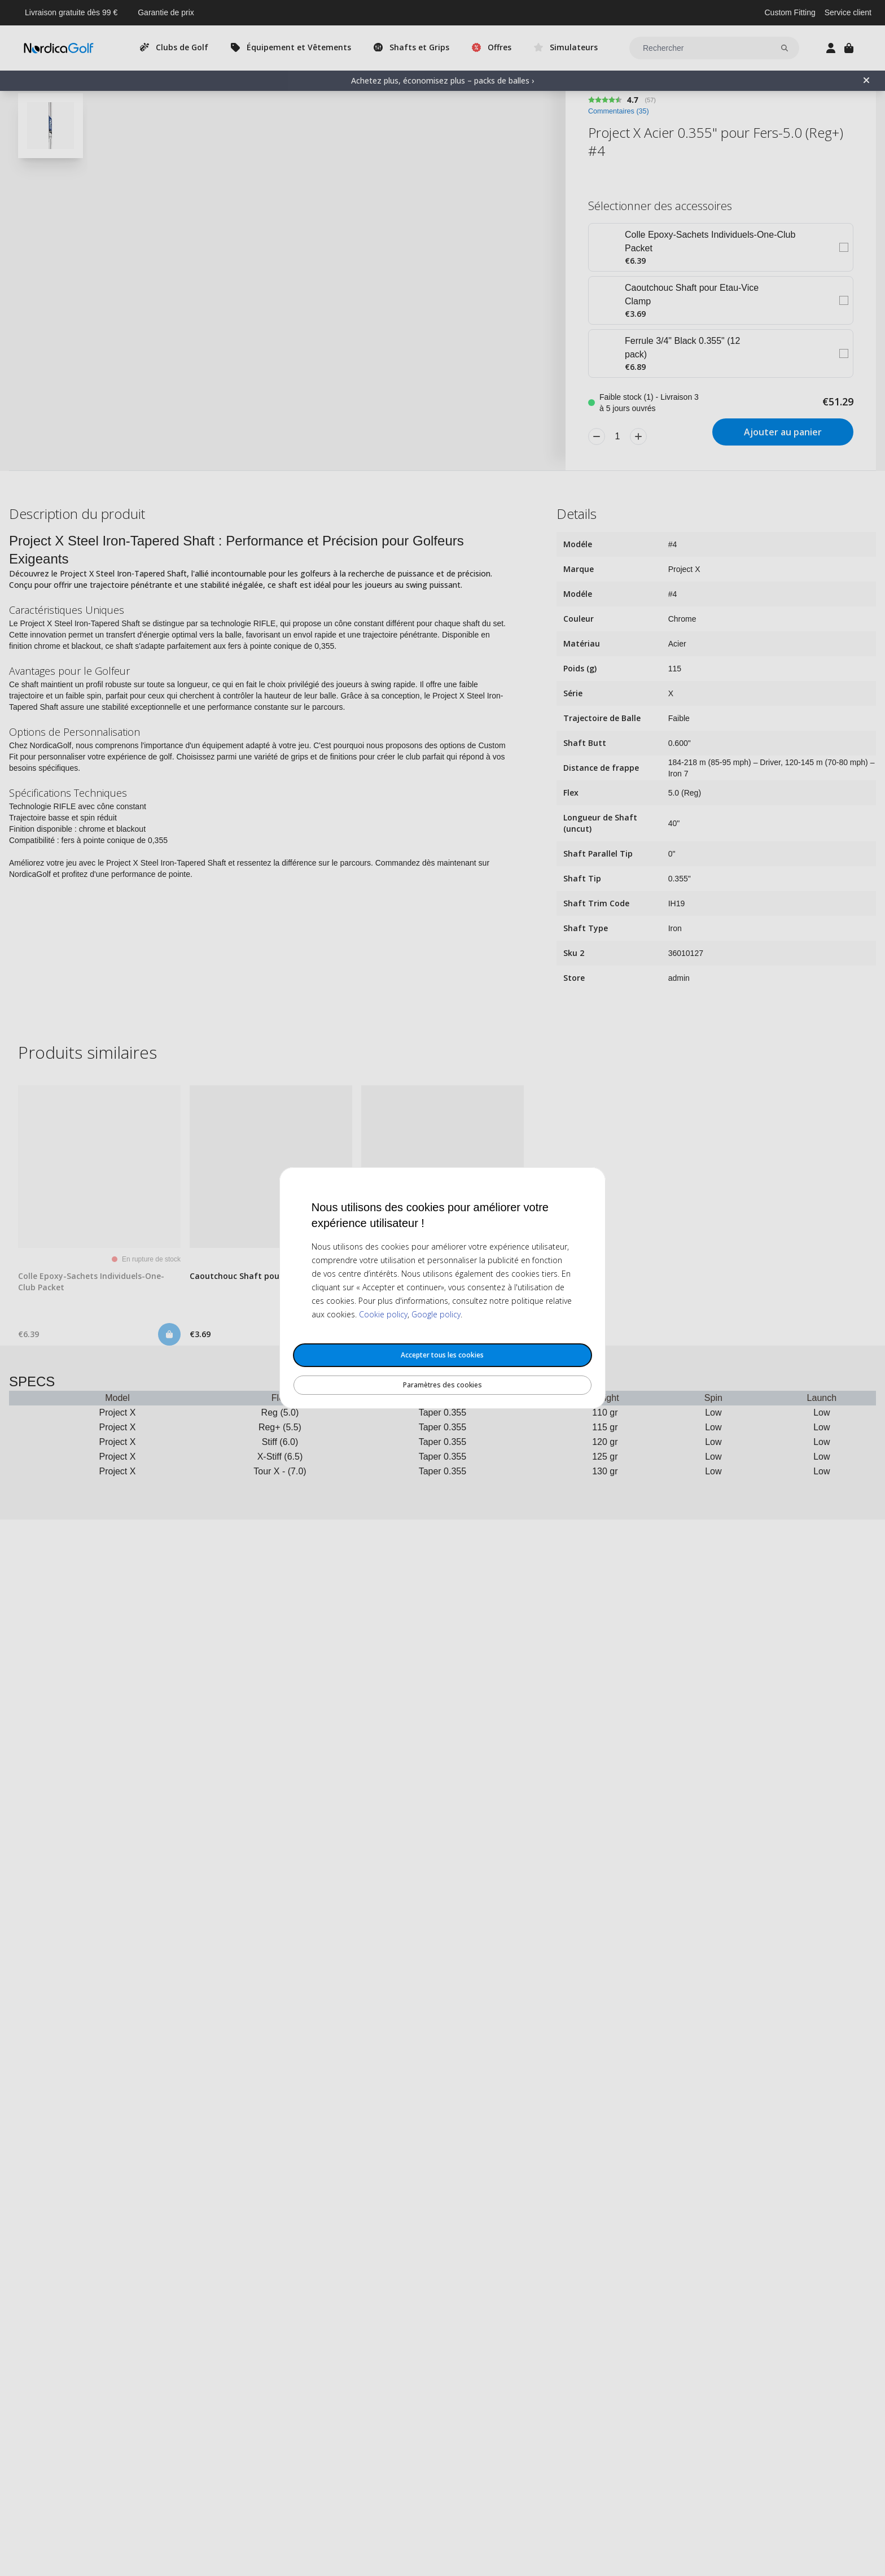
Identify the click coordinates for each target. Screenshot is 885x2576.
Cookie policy (383, 1314)
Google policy (436, 1314)
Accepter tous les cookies (442, 1355)
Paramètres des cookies (442, 1385)
